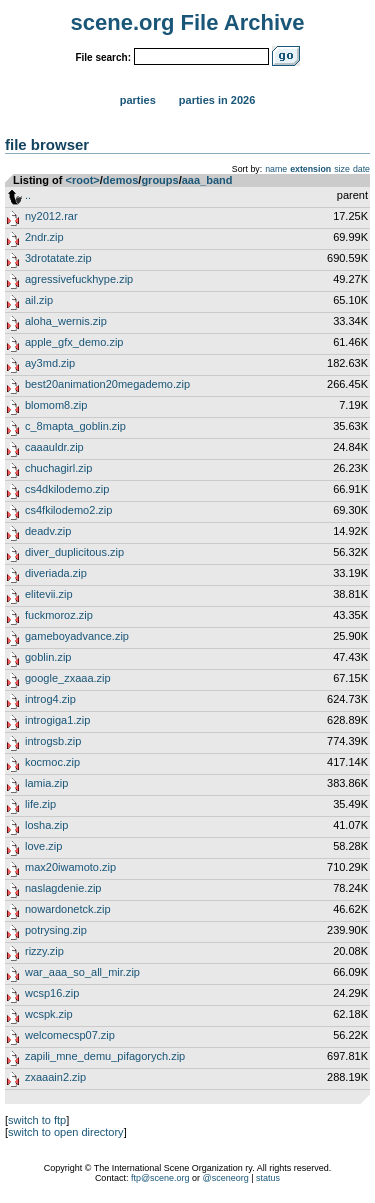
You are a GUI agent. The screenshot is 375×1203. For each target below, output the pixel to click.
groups (159, 180)
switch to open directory (66, 1132)
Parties (138, 100)
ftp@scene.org (160, 1178)
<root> (83, 180)
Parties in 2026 (217, 100)
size (342, 169)
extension (310, 169)
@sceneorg (226, 1178)
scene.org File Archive (188, 22)
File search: (103, 57)
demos (120, 180)
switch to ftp (37, 1120)
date (361, 169)
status (268, 1178)
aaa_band (207, 180)
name (276, 169)
